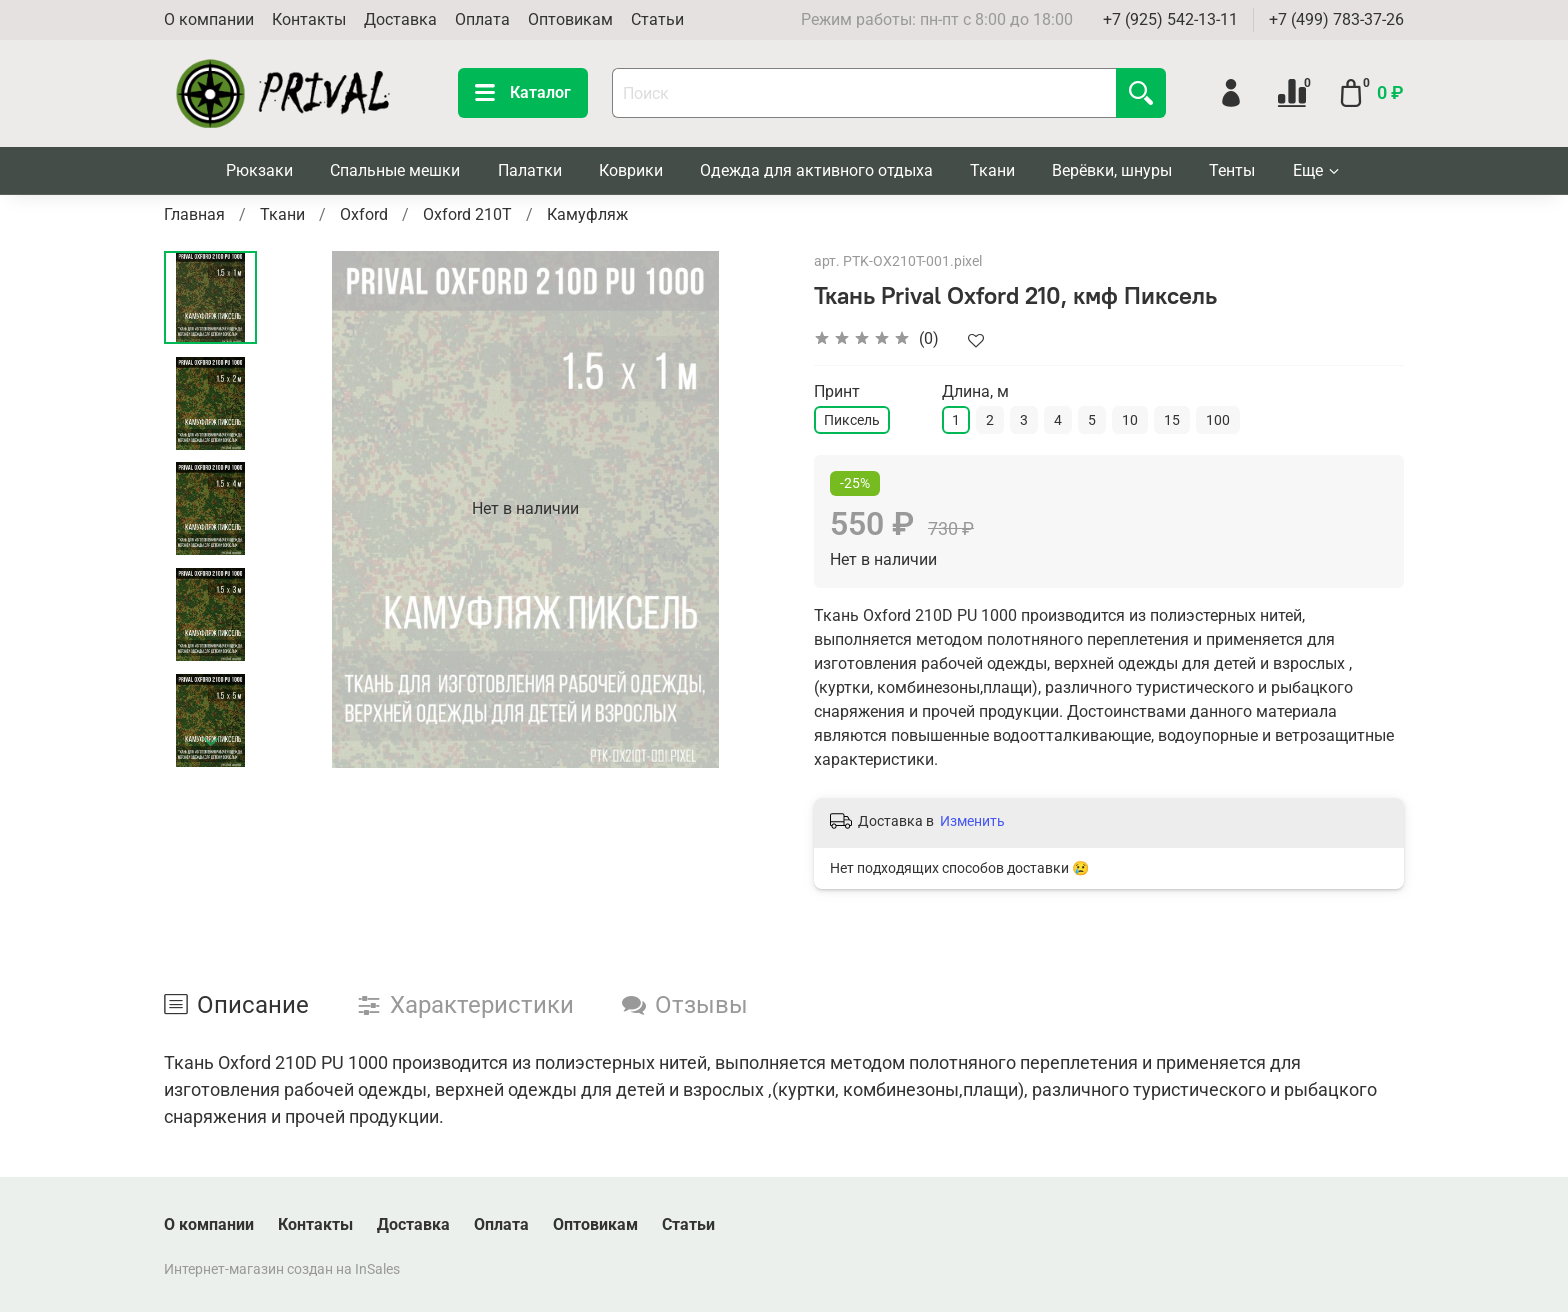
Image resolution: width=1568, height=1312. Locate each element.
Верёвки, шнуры (1112, 170)
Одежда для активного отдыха (816, 170)
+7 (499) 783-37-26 (1336, 19)
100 (1218, 420)
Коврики (631, 170)
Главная (194, 214)
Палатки (530, 170)
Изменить (972, 821)
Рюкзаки (259, 170)
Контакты (309, 19)
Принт (837, 391)
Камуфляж (587, 214)
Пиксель (852, 420)
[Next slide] (211, 742)
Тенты (1232, 170)
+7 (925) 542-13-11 (1170, 19)
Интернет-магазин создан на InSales (282, 1269)
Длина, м (975, 391)
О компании (209, 19)
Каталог (523, 93)
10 (1130, 420)
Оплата (482, 19)
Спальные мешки (395, 170)
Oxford (364, 214)
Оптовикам (570, 19)
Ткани (992, 170)
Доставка (400, 19)
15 (1172, 420)
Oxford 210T (467, 214)
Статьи (657, 19)
